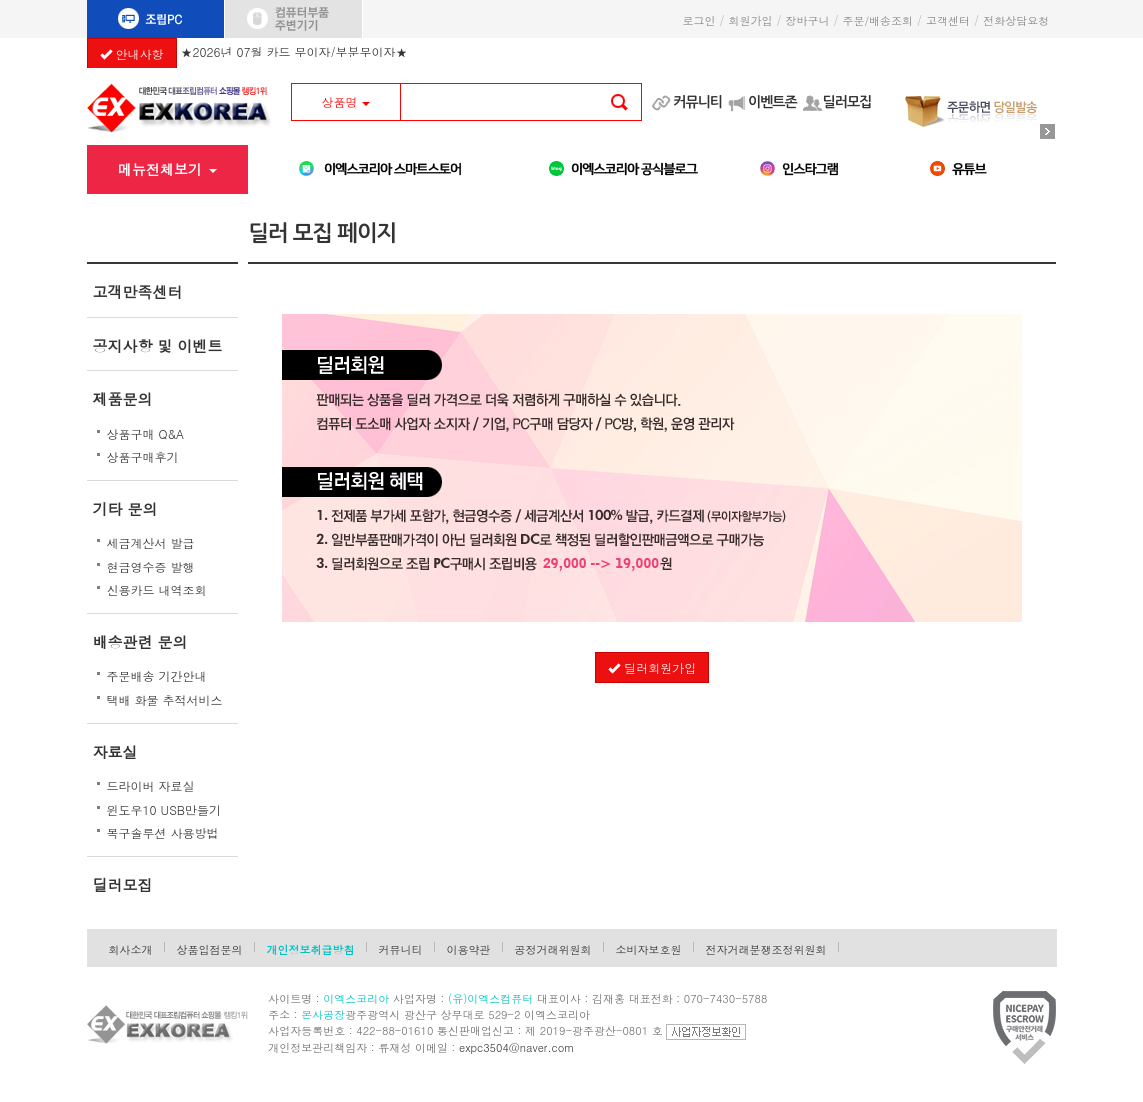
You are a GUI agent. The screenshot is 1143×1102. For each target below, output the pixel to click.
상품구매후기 (143, 456)
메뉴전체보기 (167, 169)
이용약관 (469, 949)
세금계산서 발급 (151, 542)
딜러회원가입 (652, 667)
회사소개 (131, 949)
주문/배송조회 (877, 20)
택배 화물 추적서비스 (165, 699)
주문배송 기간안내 (157, 675)
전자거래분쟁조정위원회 (766, 949)
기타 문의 (125, 508)
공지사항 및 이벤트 (158, 345)
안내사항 (132, 53)
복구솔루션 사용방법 (163, 832)
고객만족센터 (138, 291)
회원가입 (750, 20)
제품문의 (123, 398)
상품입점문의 (210, 949)
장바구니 (807, 20)
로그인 (698, 20)
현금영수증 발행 (151, 566)
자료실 (115, 751)
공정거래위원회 (553, 949)
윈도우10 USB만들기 (164, 809)
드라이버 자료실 (151, 785)
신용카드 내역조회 (157, 589)
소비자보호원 (649, 949)
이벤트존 (772, 102)
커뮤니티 (697, 102)
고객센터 (948, 20)
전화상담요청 (1019, 20)
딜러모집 (847, 102)
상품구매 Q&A (146, 433)
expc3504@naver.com (516, 1047)
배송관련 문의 (140, 641)
